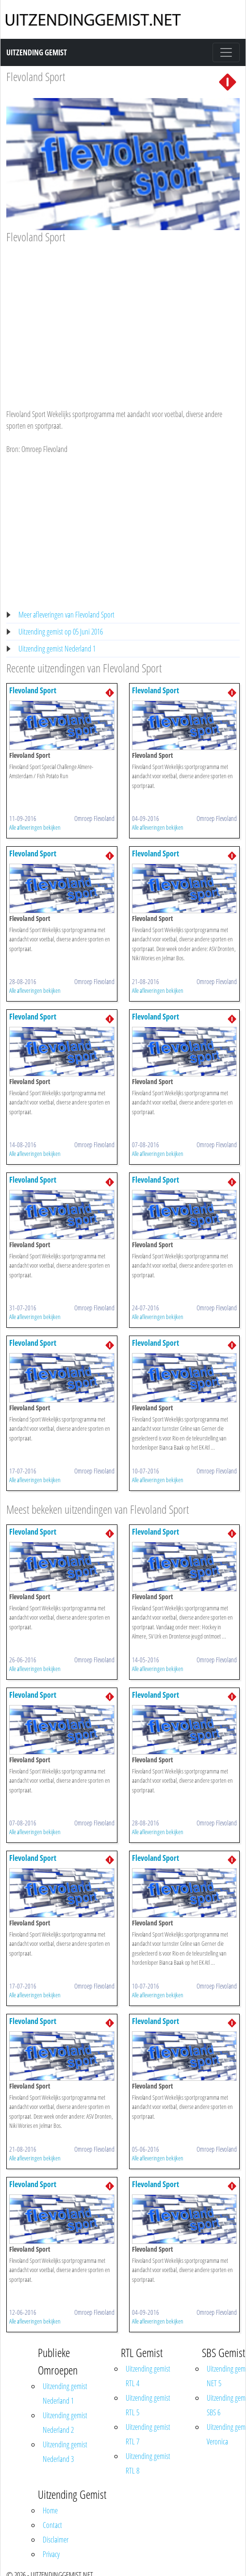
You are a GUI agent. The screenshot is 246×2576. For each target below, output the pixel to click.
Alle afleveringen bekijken (35, 827)
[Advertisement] (118, 317)
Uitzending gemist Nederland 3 (65, 2451)
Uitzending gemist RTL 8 (148, 2463)
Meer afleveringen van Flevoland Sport (66, 614)
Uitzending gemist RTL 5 (148, 2405)
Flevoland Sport (35, 76)
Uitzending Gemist (36, 52)
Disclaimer (55, 2539)
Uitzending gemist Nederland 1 (57, 648)
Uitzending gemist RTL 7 (148, 2434)
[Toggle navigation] (226, 52)
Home (50, 2510)
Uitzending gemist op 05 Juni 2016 (60, 631)
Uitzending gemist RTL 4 (148, 2376)
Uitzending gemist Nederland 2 (65, 2422)
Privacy (51, 2554)
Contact (52, 2525)
